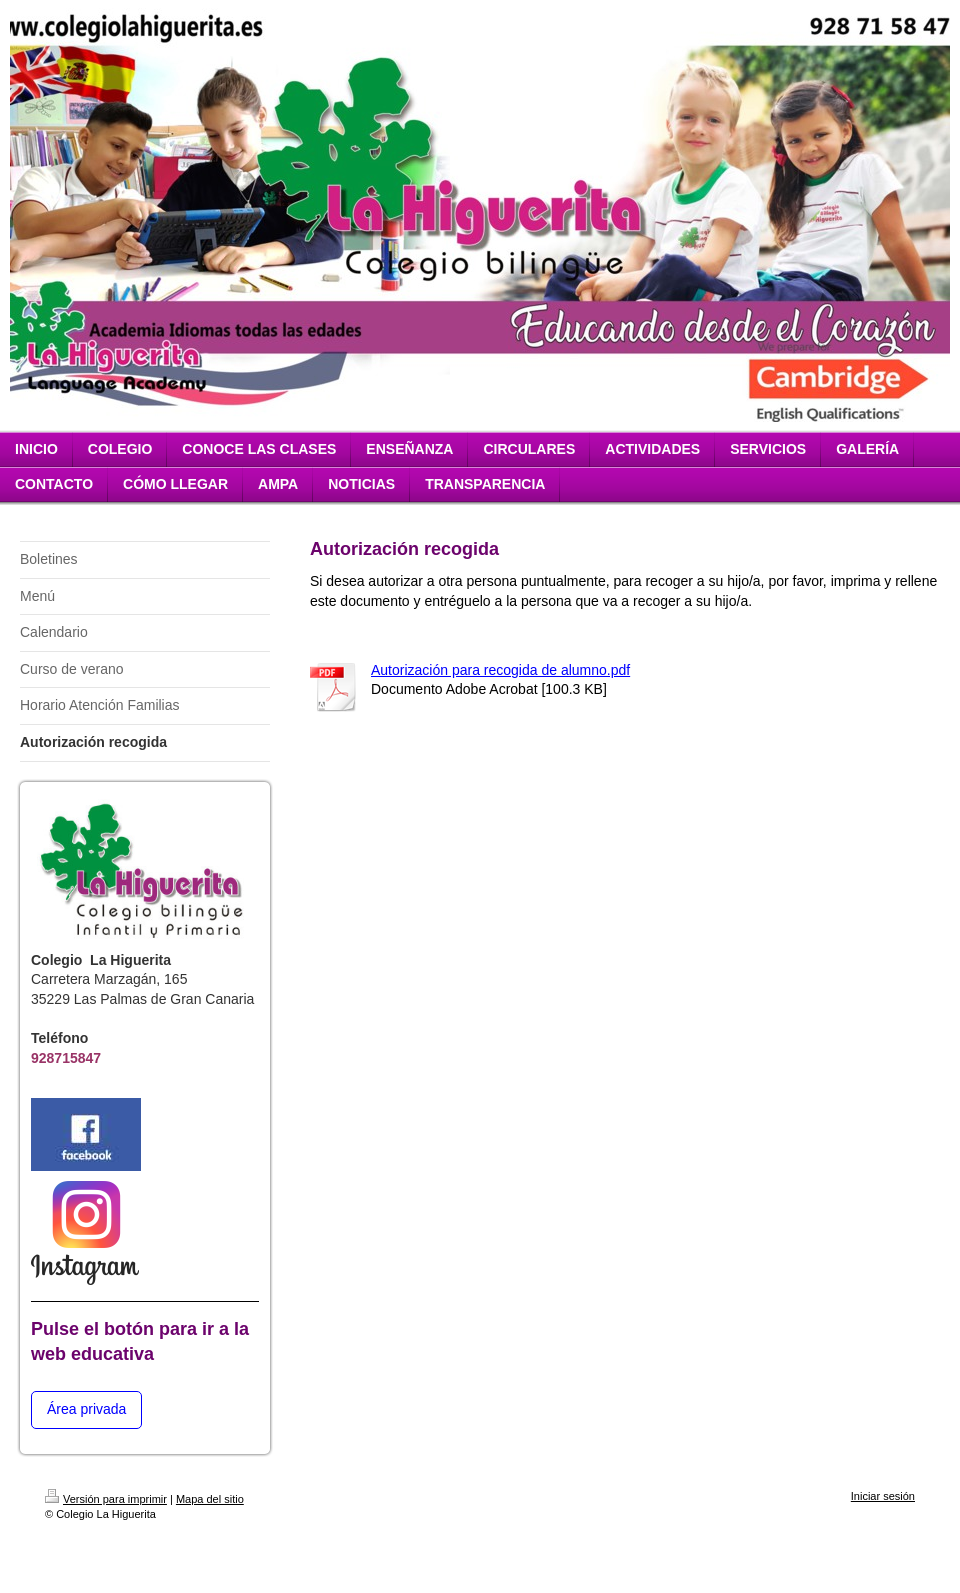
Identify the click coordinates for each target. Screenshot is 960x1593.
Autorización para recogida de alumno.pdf (500, 670)
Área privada (86, 1409)
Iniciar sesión (883, 1496)
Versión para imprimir (106, 1499)
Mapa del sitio (210, 1499)
